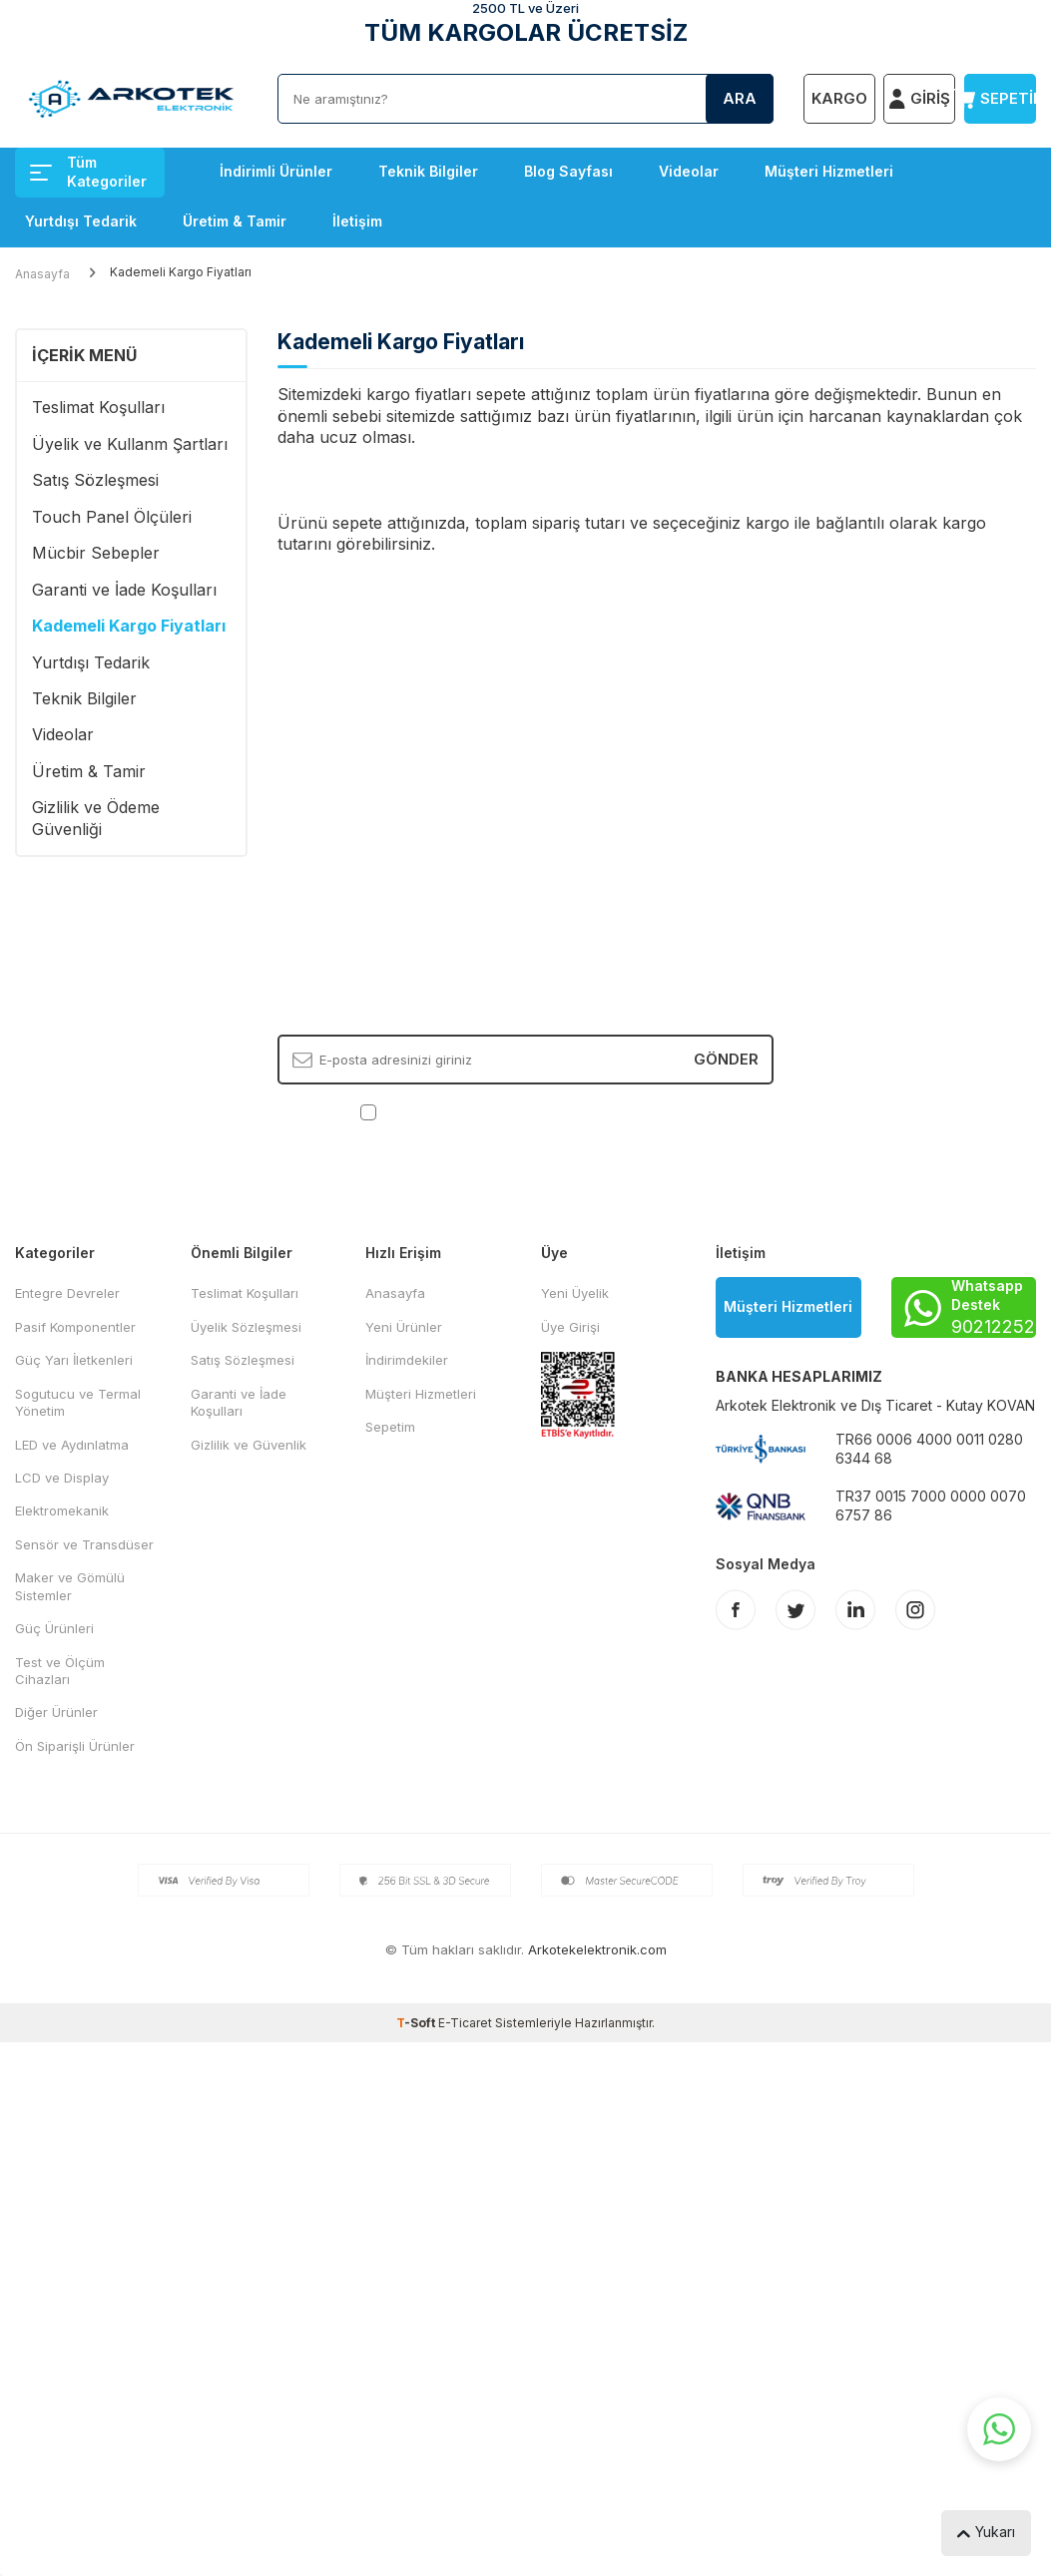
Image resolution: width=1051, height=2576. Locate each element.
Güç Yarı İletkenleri (74, 1360)
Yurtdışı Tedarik (81, 221)
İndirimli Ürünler (276, 171)
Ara (740, 98)
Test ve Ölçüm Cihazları (60, 1670)
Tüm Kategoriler (88, 172)
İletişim (357, 221)
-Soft (417, 2022)
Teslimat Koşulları (98, 407)
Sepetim (390, 1427)
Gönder (726, 1059)
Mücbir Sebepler (96, 553)
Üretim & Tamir (234, 221)
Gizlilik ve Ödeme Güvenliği (96, 817)
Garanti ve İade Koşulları (124, 590)
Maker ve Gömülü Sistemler (70, 1585)
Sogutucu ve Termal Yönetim (78, 1402)
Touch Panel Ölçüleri (112, 517)
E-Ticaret (465, 2022)
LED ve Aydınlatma (72, 1445)
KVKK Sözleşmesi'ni (450, 1110)
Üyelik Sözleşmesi (246, 1327)
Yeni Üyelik (575, 1293)
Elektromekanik (62, 1510)
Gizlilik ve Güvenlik (248, 1445)
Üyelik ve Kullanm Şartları (130, 444)
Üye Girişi (570, 1327)
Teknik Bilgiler (428, 171)
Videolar (689, 171)
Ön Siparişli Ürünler (75, 1746)
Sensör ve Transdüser (84, 1544)
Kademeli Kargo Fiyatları (129, 626)
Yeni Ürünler (403, 1327)
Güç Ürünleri (54, 1628)
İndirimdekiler (406, 1360)
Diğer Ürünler (56, 1712)
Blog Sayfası (568, 171)
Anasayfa (42, 273)
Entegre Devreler (67, 1293)
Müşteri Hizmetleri (829, 171)
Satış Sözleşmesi (95, 480)
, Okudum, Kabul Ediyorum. (525, 1110)
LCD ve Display (62, 1478)
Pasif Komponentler (75, 1327)
